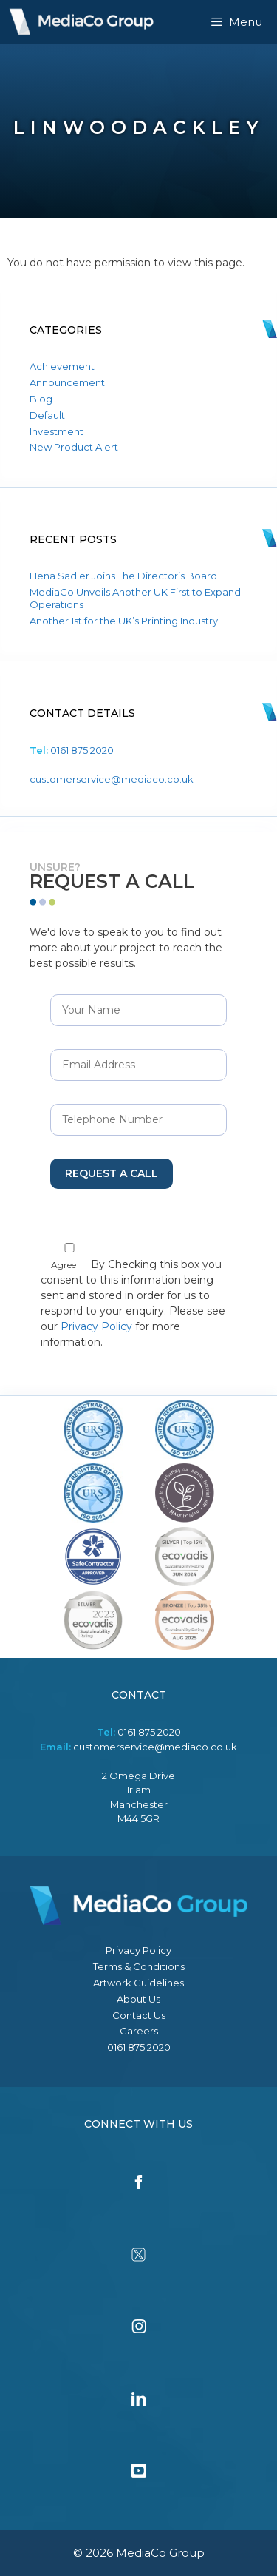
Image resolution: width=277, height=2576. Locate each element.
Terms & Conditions (139, 1966)
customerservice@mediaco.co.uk (112, 779)
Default (47, 415)
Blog (41, 399)
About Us (138, 1999)
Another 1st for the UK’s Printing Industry (124, 621)
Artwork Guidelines (138, 1983)
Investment (56, 431)
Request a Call (111, 1173)
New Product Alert (74, 447)
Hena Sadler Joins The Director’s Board (123, 575)
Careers (139, 2031)
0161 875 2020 (82, 750)
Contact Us (138, 2015)
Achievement (62, 366)
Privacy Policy (96, 1326)
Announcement (67, 382)
